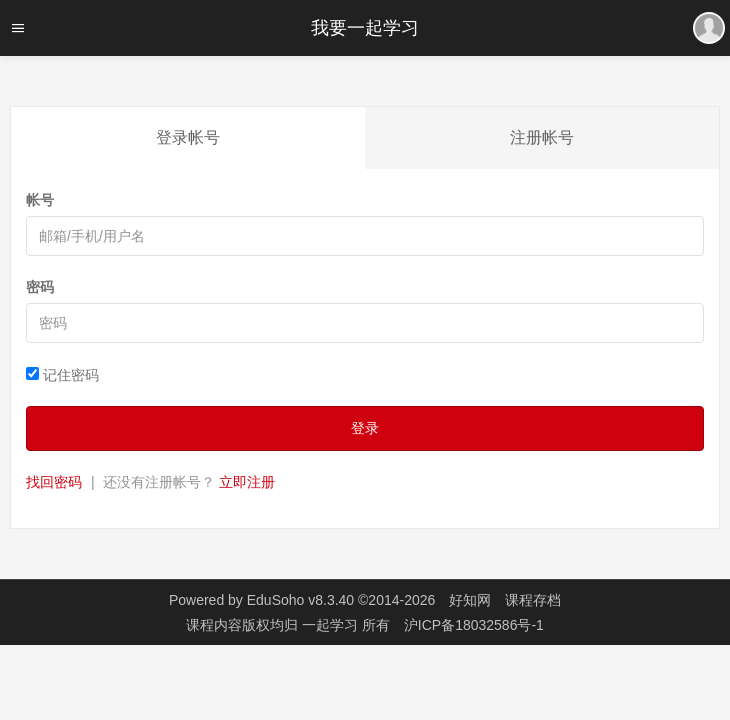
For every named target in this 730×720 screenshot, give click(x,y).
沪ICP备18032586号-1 (474, 625)
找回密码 (54, 482)
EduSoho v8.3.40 (300, 600)
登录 (365, 428)
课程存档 (533, 600)
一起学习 (332, 625)
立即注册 (247, 482)
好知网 (470, 600)
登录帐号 (188, 137)
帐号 (40, 200)
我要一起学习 (365, 28)
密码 (40, 287)
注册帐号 (542, 137)
